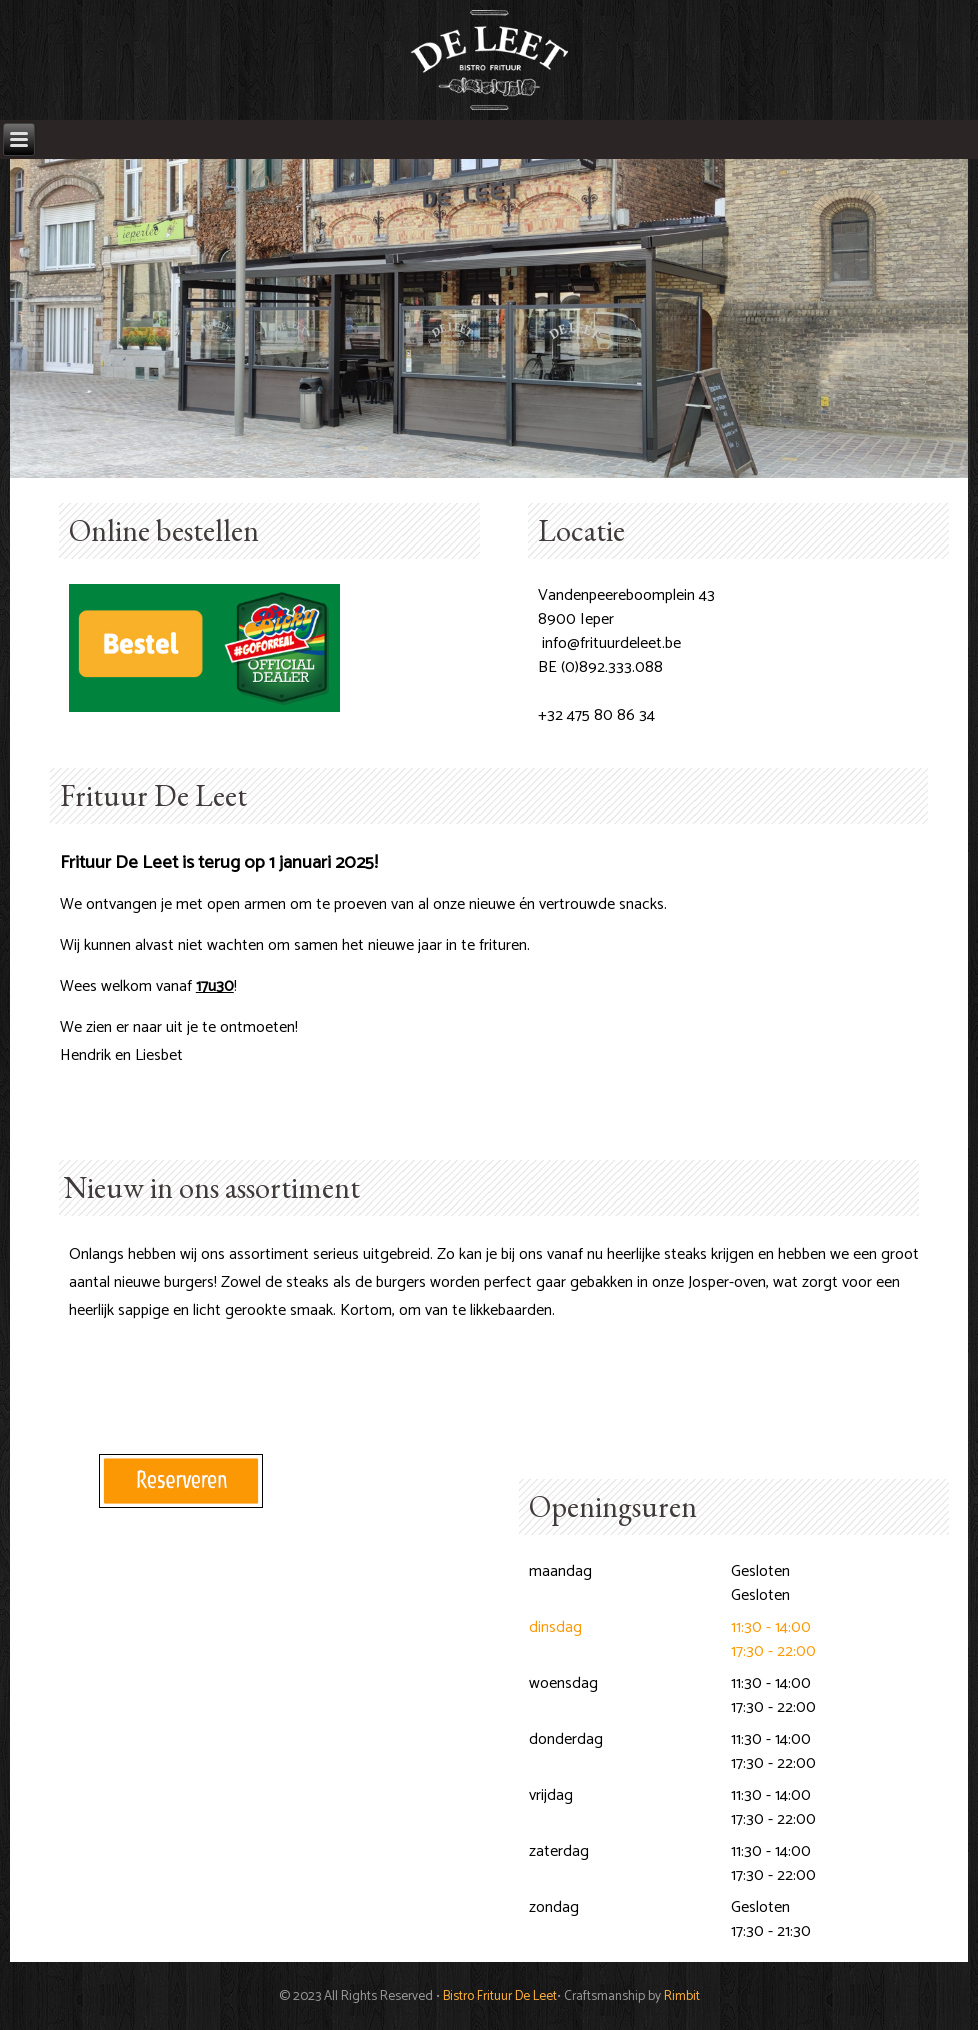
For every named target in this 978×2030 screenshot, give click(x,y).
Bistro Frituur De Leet (500, 1996)
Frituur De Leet (153, 795)
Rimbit (682, 1996)
